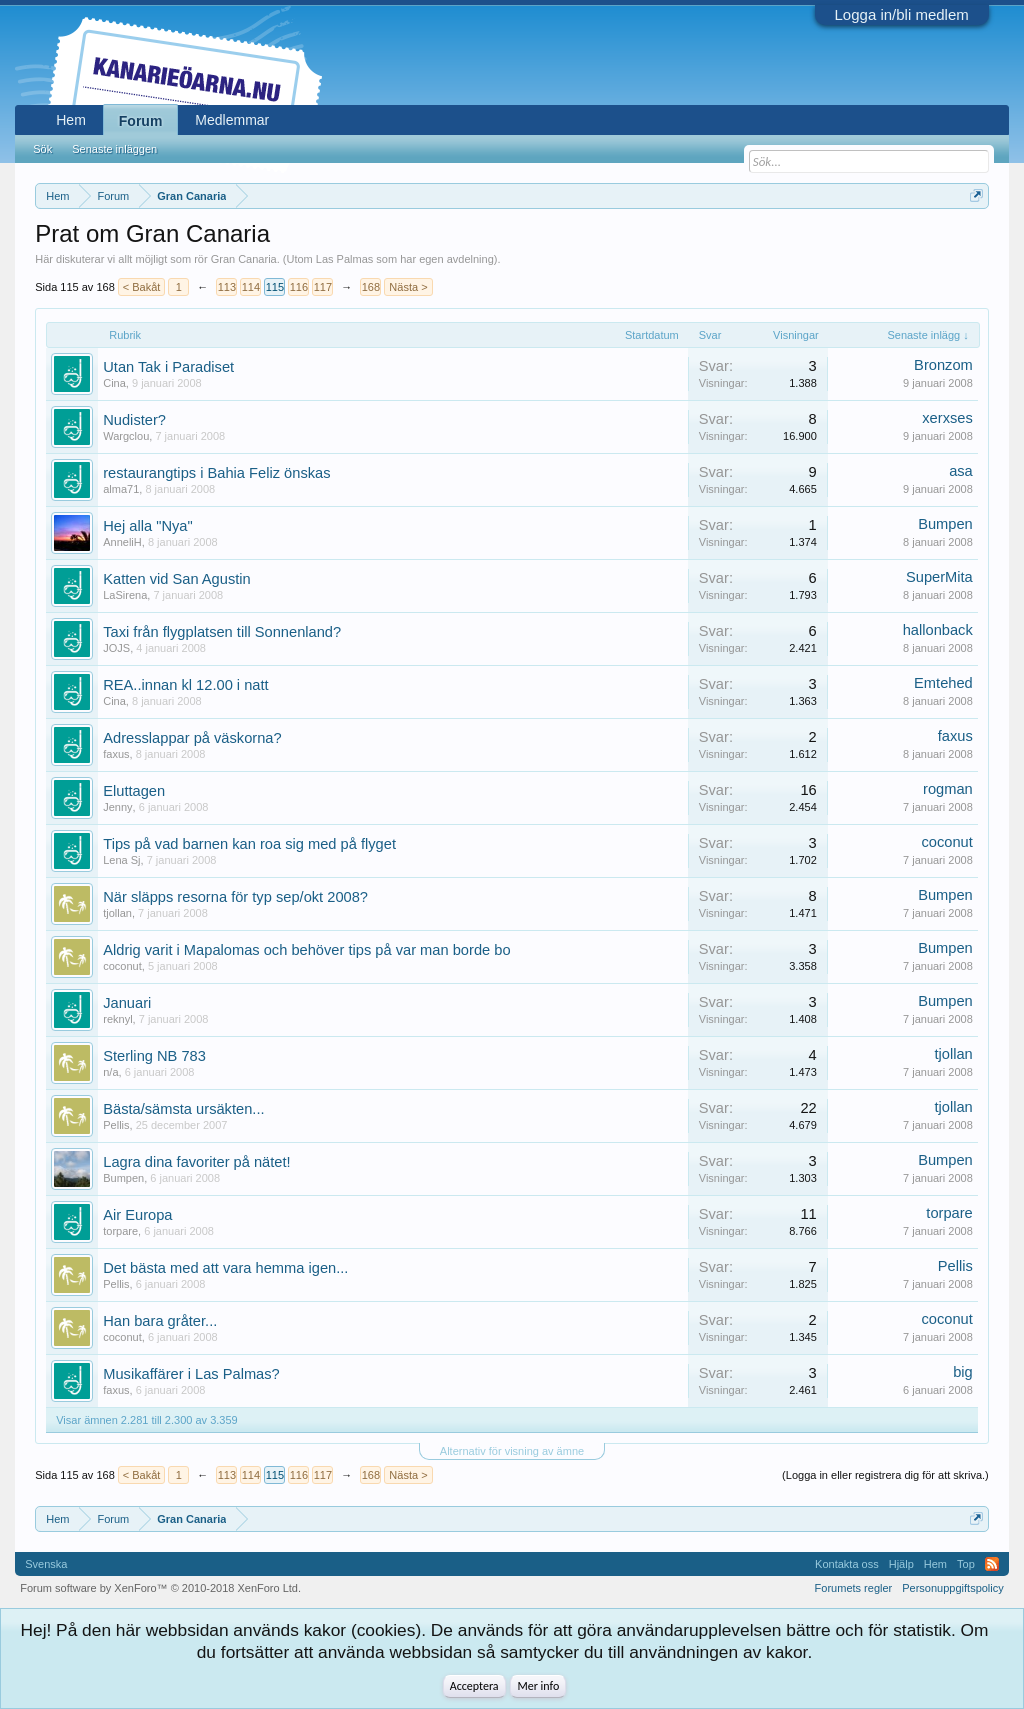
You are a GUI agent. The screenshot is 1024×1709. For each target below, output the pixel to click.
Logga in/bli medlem (902, 14)
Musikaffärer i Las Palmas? (191, 1374)
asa (961, 471)
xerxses (947, 418)
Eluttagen (134, 791)
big (963, 1372)
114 (251, 287)
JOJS (116, 648)
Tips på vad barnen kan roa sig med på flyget (249, 844)
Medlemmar (232, 120)
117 (323, 287)
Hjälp (901, 1564)
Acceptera (474, 1686)
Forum (141, 121)
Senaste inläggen (114, 149)
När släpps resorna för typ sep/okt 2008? (235, 897)
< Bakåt (142, 287)
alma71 (121, 489)
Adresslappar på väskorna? (192, 738)
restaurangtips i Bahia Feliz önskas (216, 473)
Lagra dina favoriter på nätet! (196, 1162)
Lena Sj (121, 860)
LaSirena (125, 595)
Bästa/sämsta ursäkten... (183, 1109)
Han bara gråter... (160, 1321)
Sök (42, 149)
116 (299, 287)
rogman (948, 789)
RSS (992, 1564)
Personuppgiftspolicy (953, 1588)
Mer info (538, 1686)
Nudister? (134, 420)
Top (966, 1564)
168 (371, 287)
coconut (946, 842)
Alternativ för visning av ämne (512, 1451)
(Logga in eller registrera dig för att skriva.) (885, 1475)
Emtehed (943, 683)
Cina (114, 383)
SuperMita (939, 577)
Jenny (117, 807)
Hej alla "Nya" (147, 526)
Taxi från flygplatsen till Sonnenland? (222, 632)
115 (275, 287)
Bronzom (943, 365)
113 (227, 287)
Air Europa (137, 1215)
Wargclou (126, 436)
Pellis (116, 1125)
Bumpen (945, 524)
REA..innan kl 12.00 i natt (185, 685)
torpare (120, 1231)
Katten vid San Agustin (176, 579)
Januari (127, 1003)
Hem (71, 120)
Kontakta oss (847, 1564)
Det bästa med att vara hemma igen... (225, 1268)
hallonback (938, 630)
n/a (110, 1072)
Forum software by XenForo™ (160, 1588)
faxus (116, 754)
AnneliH (122, 542)
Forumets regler (854, 1588)
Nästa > (408, 287)
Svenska (46, 1564)
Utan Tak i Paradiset (168, 367)
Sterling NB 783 (154, 1056)
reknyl (117, 1019)
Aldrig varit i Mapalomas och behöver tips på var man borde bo (306, 950)
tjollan (117, 913)
